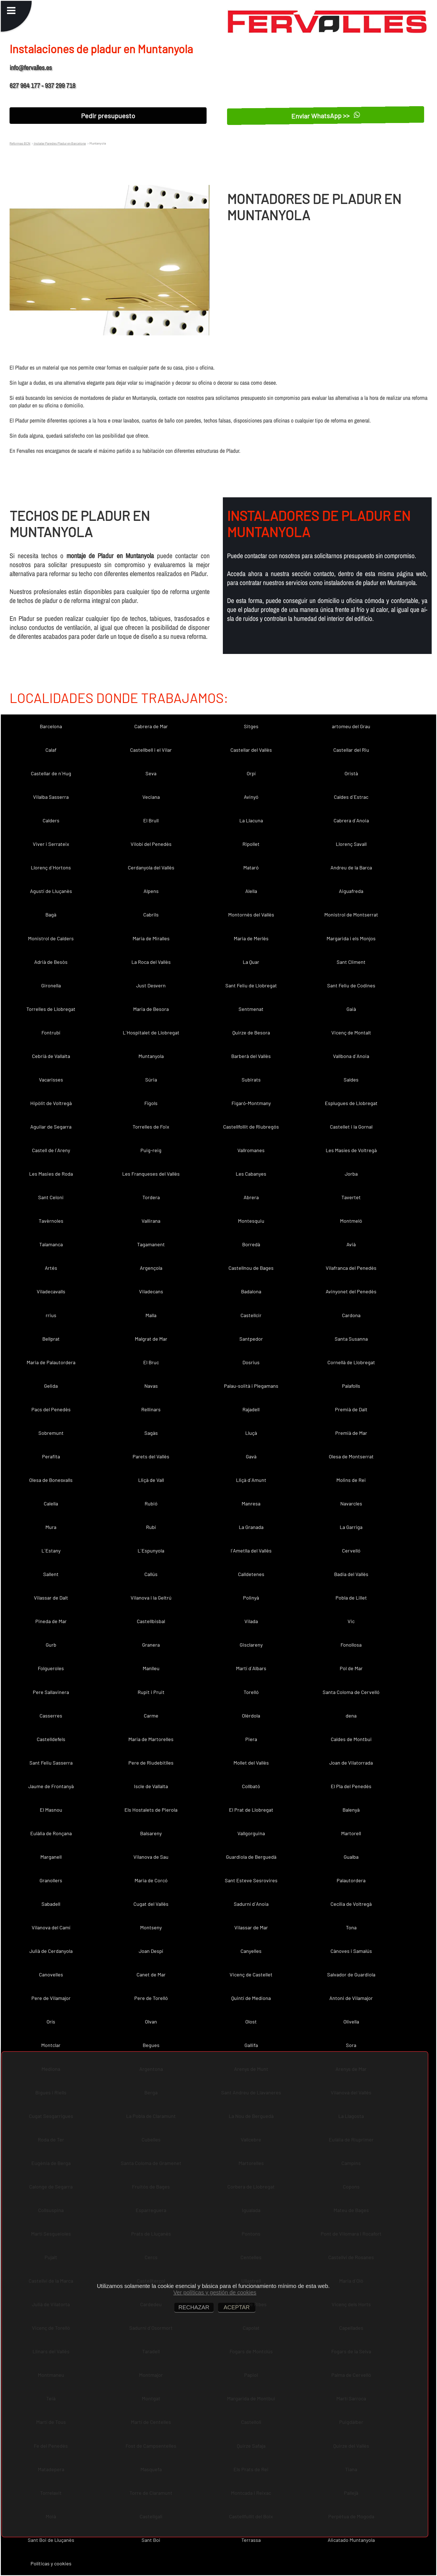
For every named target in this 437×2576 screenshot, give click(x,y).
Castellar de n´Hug (51, 773)
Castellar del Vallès (251, 750)
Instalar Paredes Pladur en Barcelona (59, 143)
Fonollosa (351, 1645)
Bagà (50, 914)
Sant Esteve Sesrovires (251, 1880)
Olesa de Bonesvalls (51, 1480)
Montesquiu (251, 1221)
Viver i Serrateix (51, 844)
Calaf (50, 750)
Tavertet (351, 1197)
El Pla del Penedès (351, 1786)
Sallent (51, 1574)
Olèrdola (251, 1715)
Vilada (251, 1621)
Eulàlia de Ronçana (51, 1833)
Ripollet (251, 844)
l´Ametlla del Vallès (251, 1550)
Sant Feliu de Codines (351, 985)
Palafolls (351, 1386)
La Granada (251, 1527)
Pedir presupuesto (108, 116)
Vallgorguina (251, 1833)
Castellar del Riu (351, 750)
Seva (150, 773)
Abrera (251, 1197)
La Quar (251, 962)
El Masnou (51, 1810)
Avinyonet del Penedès (351, 1291)
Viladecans (151, 1291)
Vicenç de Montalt (351, 1032)
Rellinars (151, 1409)
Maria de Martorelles (151, 1739)
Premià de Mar (351, 1433)
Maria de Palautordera (51, 1362)
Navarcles (351, 1503)
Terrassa (251, 2540)
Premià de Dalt (351, 1409)
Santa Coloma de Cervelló (351, 1692)
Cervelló (351, 1550)
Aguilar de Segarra (50, 1127)
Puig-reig (150, 1150)
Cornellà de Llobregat (351, 1362)
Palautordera (351, 1880)
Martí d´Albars (251, 1668)
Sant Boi (151, 2540)
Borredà (251, 1244)
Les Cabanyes (251, 1174)
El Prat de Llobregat (251, 1810)
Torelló (251, 1692)
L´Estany (51, 1550)
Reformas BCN (20, 143)
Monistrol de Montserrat (351, 914)
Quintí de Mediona (251, 1998)
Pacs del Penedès (51, 1409)
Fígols (151, 1103)
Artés (51, 1268)
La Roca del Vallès (151, 962)
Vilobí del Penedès (151, 844)
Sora (351, 2045)
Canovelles (51, 1974)
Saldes (351, 1079)
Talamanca (51, 1244)
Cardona (351, 1315)
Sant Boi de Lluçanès (51, 2540)
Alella (251, 891)
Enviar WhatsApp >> (325, 115)
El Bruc (151, 1362)
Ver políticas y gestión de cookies (215, 2292)
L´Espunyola (151, 1550)
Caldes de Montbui (351, 1739)
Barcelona (51, 726)
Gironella (51, 985)
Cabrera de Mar (151, 726)
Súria (151, 1079)
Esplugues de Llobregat (351, 1103)
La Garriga (351, 1527)
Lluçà (251, 1433)
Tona (351, 1927)
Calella (51, 1503)
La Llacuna (251, 820)
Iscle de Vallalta (151, 1786)
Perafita (51, 1456)
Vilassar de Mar (251, 1927)
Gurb (51, 1645)
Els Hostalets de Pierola (150, 1810)
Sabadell (50, 1904)
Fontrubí (50, 1032)
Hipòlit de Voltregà (51, 1103)
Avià (351, 1244)
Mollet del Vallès (251, 1763)
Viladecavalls (51, 1291)
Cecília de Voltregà (351, 1904)
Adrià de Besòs (51, 962)
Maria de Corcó (151, 1880)
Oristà (351, 773)
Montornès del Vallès (251, 914)
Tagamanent (151, 1244)
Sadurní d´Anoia (251, 1904)
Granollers (51, 1880)
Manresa (251, 1503)
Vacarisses (51, 1079)
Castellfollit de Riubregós (251, 1127)
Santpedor (251, 1339)
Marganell (51, 1857)
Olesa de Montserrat (351, 1456)
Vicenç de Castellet (251, 1974)
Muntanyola (151, 1056)
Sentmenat (251, 1009)
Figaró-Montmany (251, 1103)
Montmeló (351, 1221)
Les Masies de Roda (51, 1174)
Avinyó (251, 797)
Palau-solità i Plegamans (251, 1386)
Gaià (351, 1009)
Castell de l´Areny (51, 1150)
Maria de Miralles (151, 938)
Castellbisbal (151, 1621)
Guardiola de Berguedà (251, 1857)
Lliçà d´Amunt (251, 1480)
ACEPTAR (236, 2307)
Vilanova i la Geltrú (151, 1598)
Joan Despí (151, 1951)
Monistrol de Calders (51, 938)
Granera (151, 1645)
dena (351, 1715)
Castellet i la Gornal (351, 1127)
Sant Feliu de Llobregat (251, 985)
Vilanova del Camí (51, 1927)
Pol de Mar (351, 1668)
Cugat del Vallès (150, 1904)
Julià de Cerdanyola (51, 1951)
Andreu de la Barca (351, 867)
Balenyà (351, 1810)
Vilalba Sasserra (51, 797)
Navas (151, 1386)
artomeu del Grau (351, 726)
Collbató (251, 1786)
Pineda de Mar (51, 1621)
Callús (151, 1574)
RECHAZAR (194, 2307)
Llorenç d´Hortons (51, 867)
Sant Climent (351, 962)
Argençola (151, 1268)
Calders (51, 820)
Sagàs (151, 1433)
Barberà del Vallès (251, 1056)
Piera (251, 1739)
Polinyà (251, 1598)
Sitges (251, 726)
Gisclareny (251, 1645)
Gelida (51, 1386)
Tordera (151, 1197)
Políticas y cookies (51, 2563)
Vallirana (151, 1221)
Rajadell (251, 1409)
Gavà (251, 1456)
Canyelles (251, 1951)
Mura (50, 1527)
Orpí (251, 773)
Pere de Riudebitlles (151, 1763)
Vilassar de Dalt (51, 1598)
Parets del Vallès (151, 1456)
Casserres (51, 1715)
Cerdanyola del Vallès (151, 867)
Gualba (351, 1857)
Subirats (251, 1079)
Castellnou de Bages (251, 1268)
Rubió (151, 1503)
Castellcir (251, 1315)
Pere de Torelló (151, 1998)
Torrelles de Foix (151, 1127)
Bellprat (51, 1339)
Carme (151, 1715)
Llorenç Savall (351, 844)
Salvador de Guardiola (351, 1974)
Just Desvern (151, 985)
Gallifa (251, 2045)
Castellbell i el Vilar (151, 750)
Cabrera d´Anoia (351, 820)
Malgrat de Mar (151, 1339)
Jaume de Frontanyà (51, 1786)
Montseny (151, 1927)
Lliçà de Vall (151, 1480)
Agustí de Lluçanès (51, 891)
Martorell (351, 1833)
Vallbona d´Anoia (351, 1056)
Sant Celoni (51, 1197)
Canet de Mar (151, 1974)
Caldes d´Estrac (351, 797)
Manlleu (151, 1668)
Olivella (351, 2021)
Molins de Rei (351, 1480)
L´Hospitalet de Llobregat (151, 1032)
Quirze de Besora (251, 1032)
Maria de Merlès (251, 938)
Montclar (51, 2045)
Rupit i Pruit (151, 1692)
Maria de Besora (151, 1009)
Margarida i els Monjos (351, 938)
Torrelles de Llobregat (50, 1009)
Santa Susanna (351, 1339)
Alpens (151, 891)
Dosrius (251, 1362)
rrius (51, 1315)
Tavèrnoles (51, 1221)
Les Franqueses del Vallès (151, 1174)
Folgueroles (51, 1668)
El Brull (151, 820)
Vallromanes (251, 1150)
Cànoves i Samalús (351, 1951)
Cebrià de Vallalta (51, 1056)
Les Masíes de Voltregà (351, 1150)
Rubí (151, 1527)
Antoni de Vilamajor (351, 1998)
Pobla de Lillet (351, 1598)
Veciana (151, 797)
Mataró (251, 867)
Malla (150, 1315)
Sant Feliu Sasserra (51, 1763)
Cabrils (151, 914)
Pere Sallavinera (51, 1692)
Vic (351, 1621)
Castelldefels (51, 1739)
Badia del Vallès (351, 1574)
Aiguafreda (351, 891)
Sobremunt (51, 1433)
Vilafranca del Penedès (351, 1268)
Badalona (251, 1291)
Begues (151, 2045)
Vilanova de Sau (150, 1857)
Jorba (351, 1174)
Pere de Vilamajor (51, 1998)
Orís (51, 2021)
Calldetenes (251, 1574)
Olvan (151, 2021)
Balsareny (151, 1833)
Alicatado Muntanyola (351, 2540)
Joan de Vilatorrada (351, 1763)
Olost (251, 2021)
